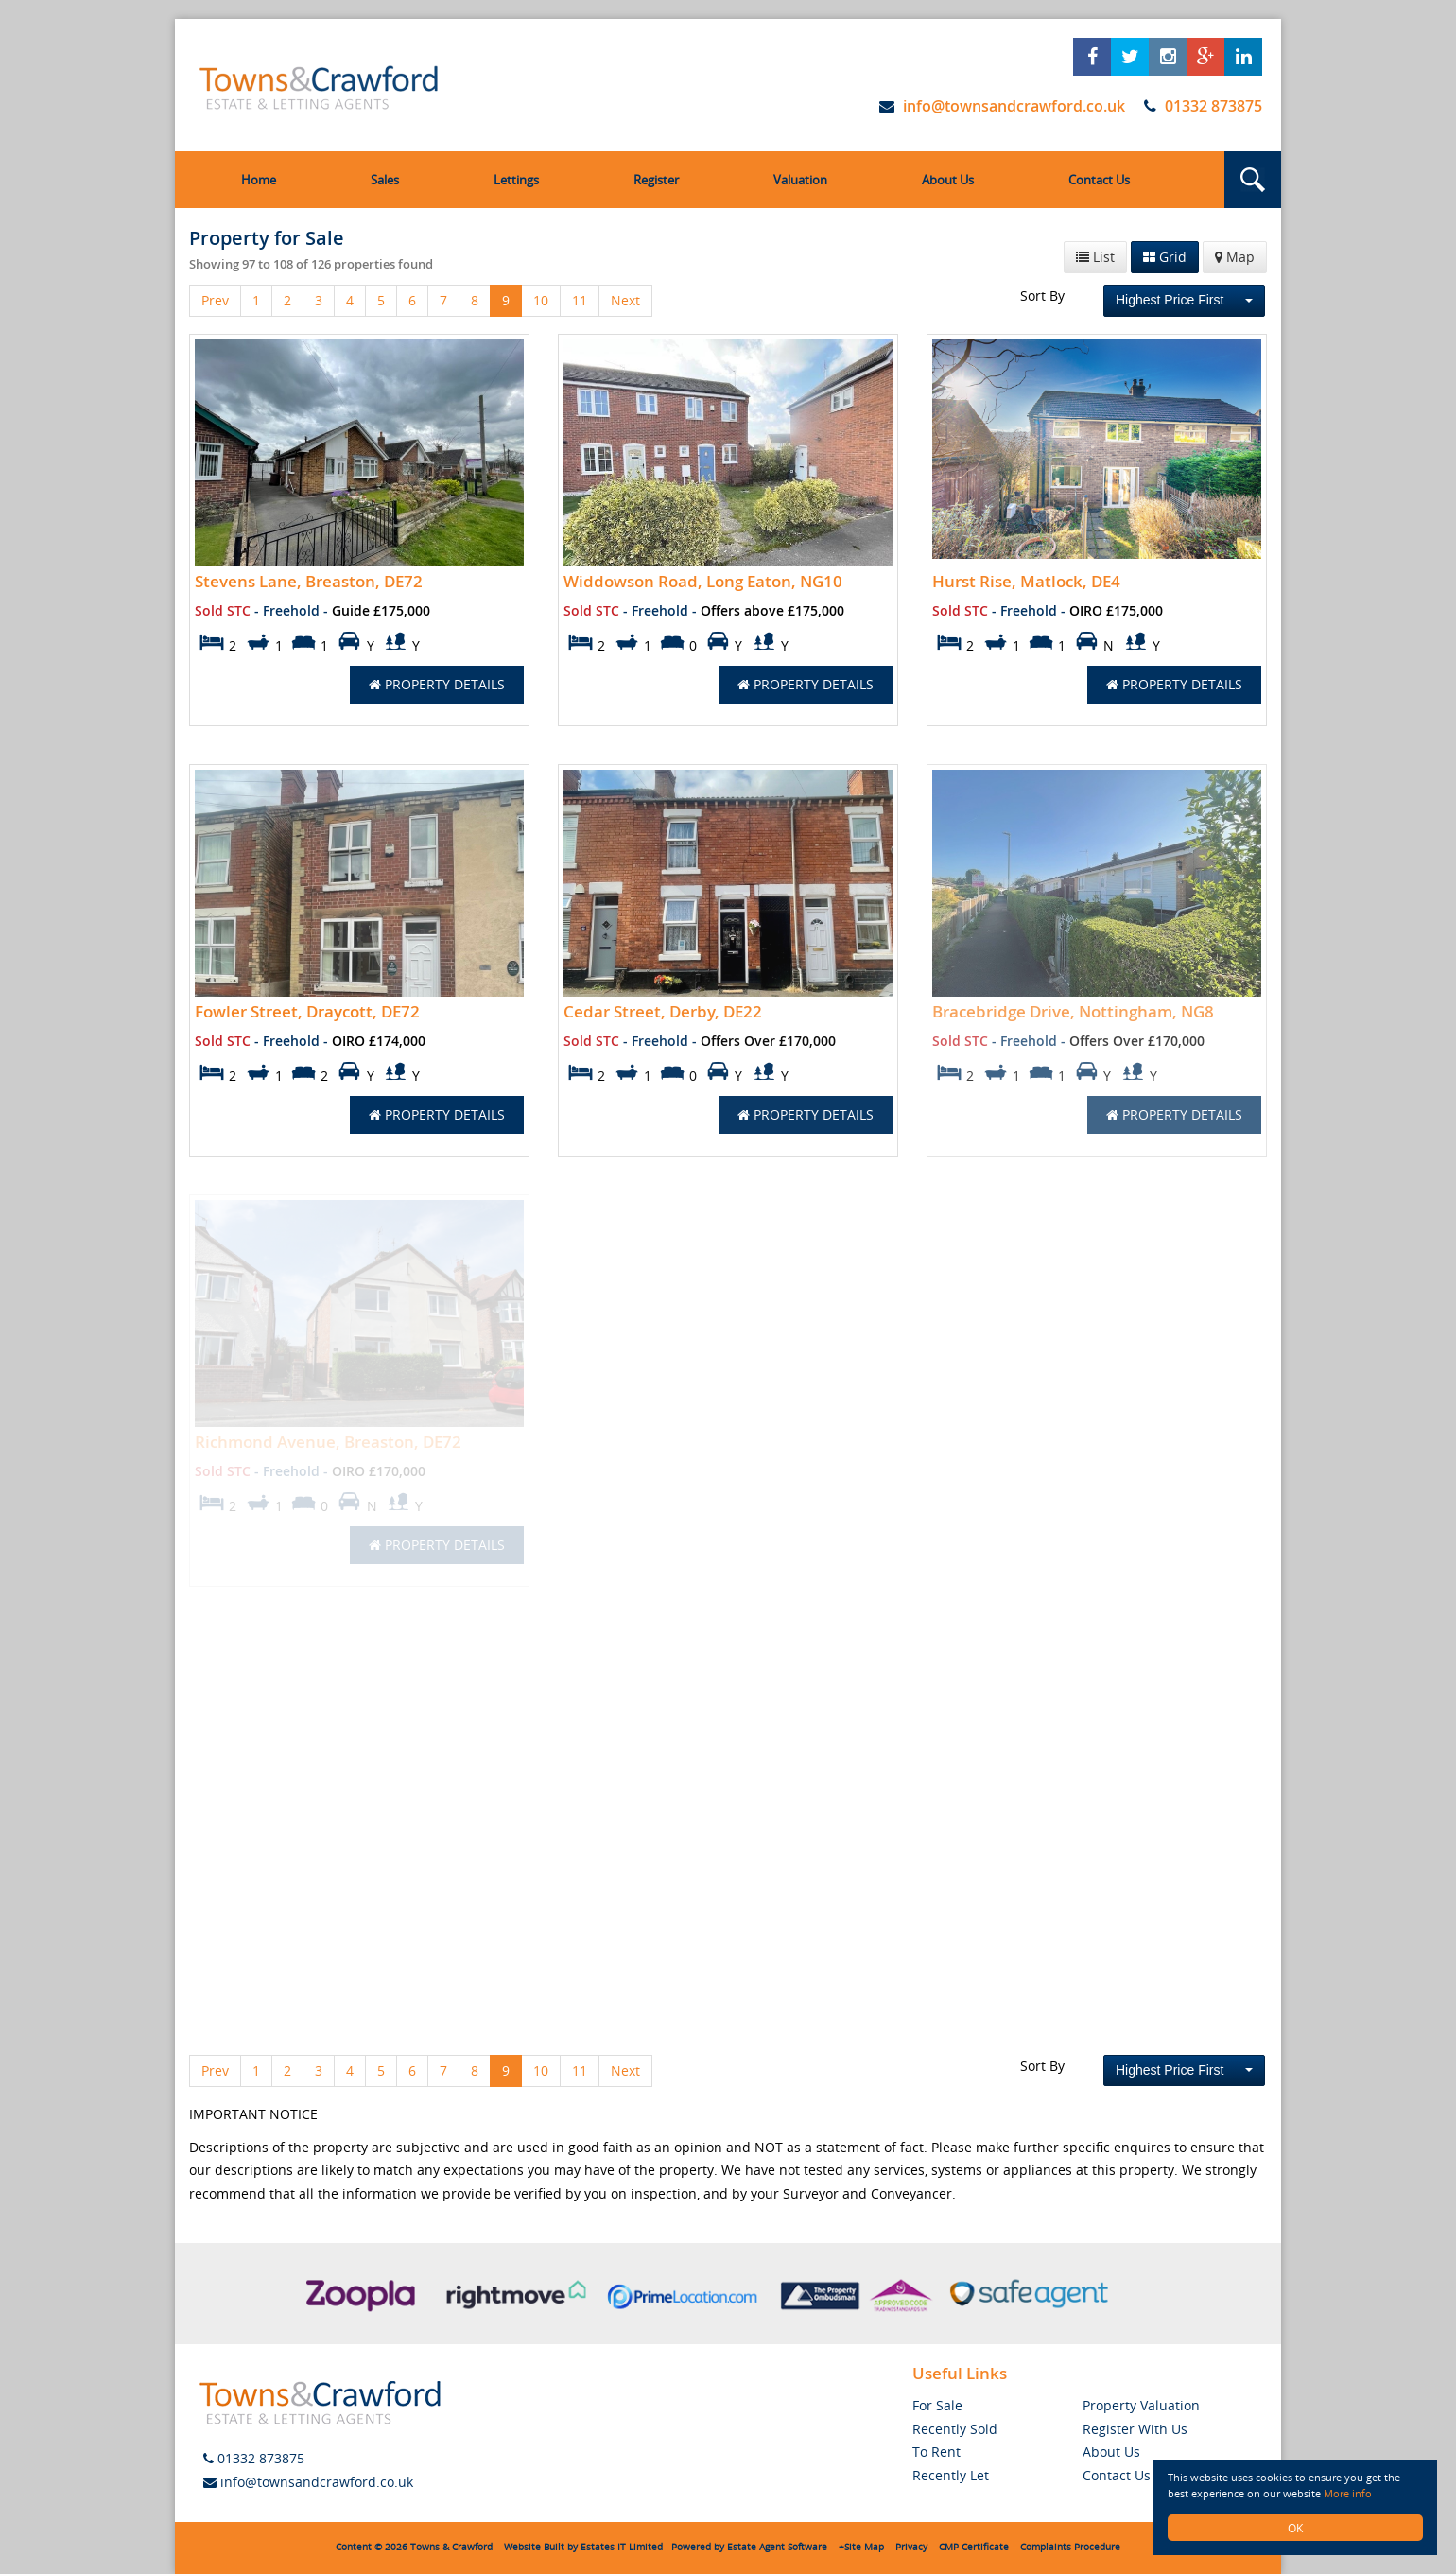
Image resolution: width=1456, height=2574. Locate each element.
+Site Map (861, 2547)
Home (258, 179)
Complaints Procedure (1070, 2547)
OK (1295, 2527)
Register (656, 179)
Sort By (1042, 295)
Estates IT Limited (622, 2547)
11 (579, 300)
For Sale (937, 2405)
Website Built (534, 2547)
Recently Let (950, 2475)
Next (625, 300)
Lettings (516, 179)
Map (1235, 257)
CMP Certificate (974, 2547)
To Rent (936, 2452)
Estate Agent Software (777, 2547)
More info (1360, 2492)
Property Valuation (1141, 2405)
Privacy (911, 2547)
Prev (215, 300)
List (1095, 257)
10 (540, 300)
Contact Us (1099, 179)
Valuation (800, 179)
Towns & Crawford (451, 2547)
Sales (385, 179)
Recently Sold (954, 2429)
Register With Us (1135, 2429)
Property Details (437, 684)
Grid (1165, 257)
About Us (948, 179)
